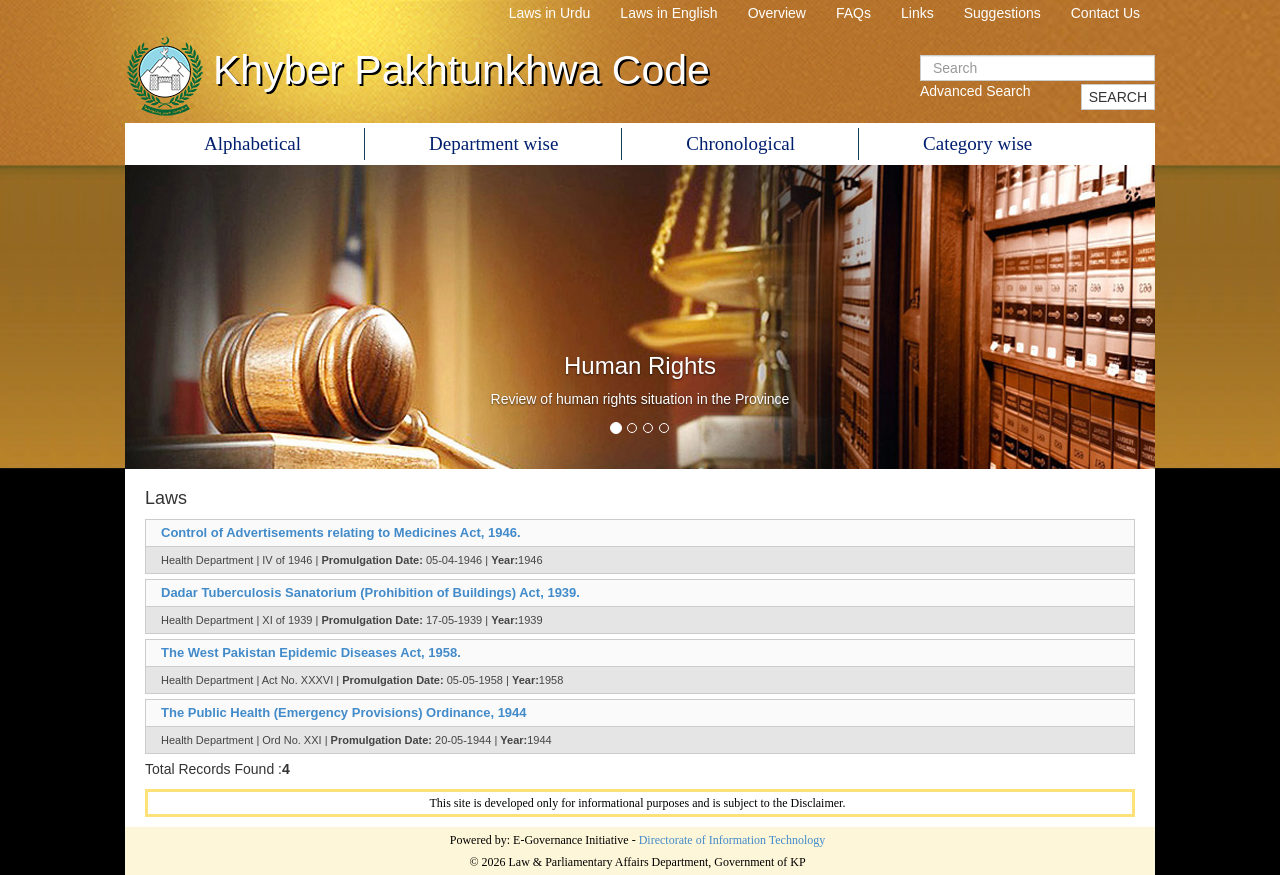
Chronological (740, 143)
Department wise (493, 143)
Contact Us (1105, 13)
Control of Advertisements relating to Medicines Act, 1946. (341, 532)
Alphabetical (252, 143)
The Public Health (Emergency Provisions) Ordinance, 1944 (344, 712)
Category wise (977, 143)
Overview (777, 13)
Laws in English (668, 13)
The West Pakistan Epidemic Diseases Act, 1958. (311, 652)
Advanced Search (975, 91)
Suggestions (1002, 13)
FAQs (853, 13)
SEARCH (1118, 97)
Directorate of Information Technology (732, 840)
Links (917, 13)
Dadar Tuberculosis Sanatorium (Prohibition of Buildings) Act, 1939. (370, 592)
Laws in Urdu (550, 13)
